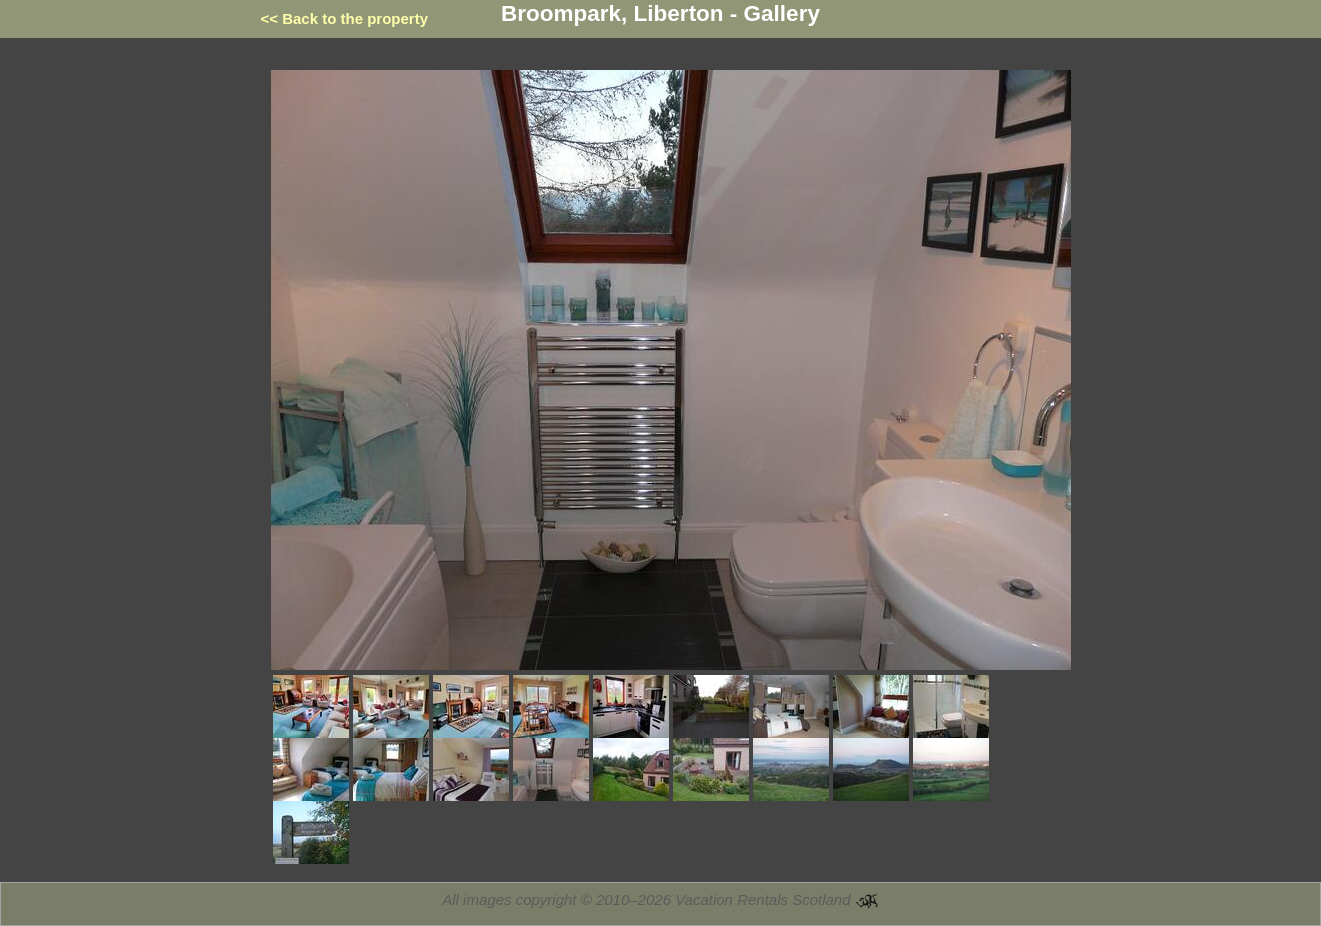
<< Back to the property (345, 18)
